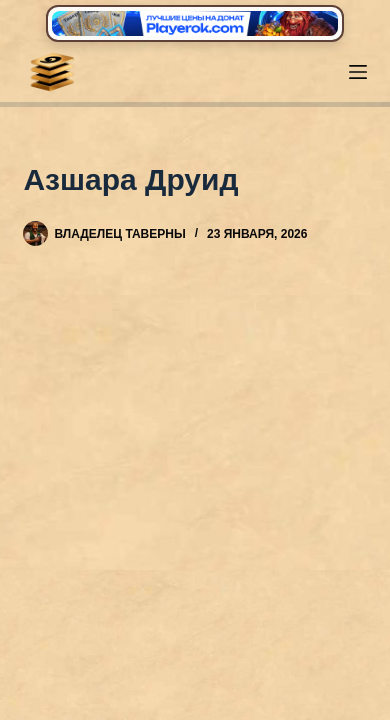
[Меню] (358, 72)
